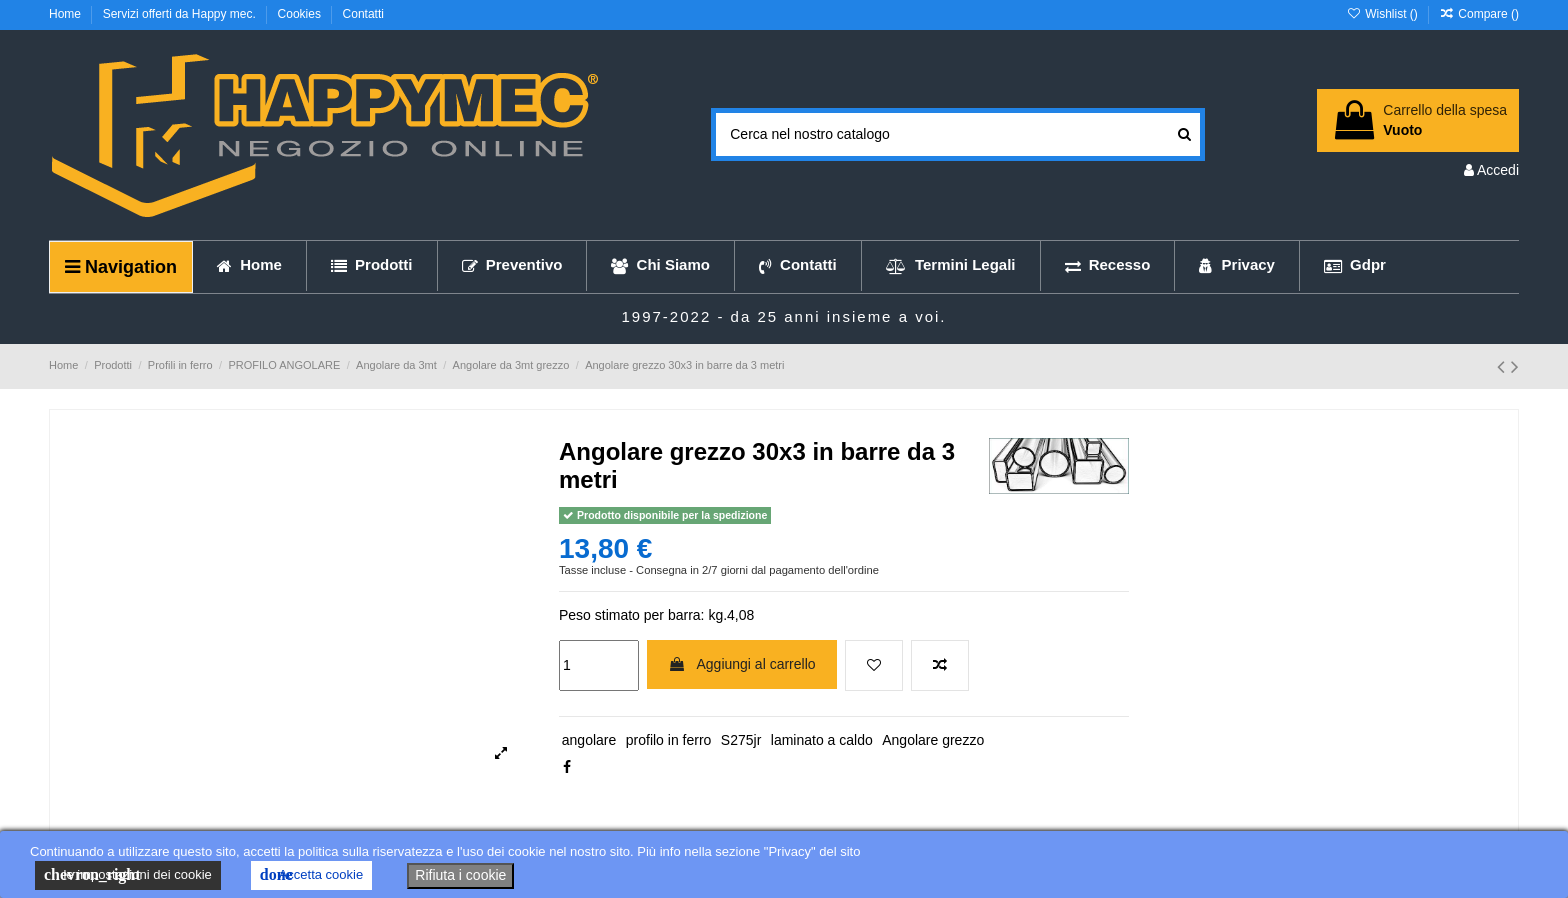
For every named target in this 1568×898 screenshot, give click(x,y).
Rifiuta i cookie (460, 875)
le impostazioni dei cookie (128, 875)
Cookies (301, 14)
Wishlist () (1383, 14)
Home (66, 14)
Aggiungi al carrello (741, 664)
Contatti (363, 14)
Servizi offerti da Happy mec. (181, 14)
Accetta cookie (311, 875)
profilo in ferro (669, 740)
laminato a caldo (822, 740)
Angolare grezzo (933, 740)
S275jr (741, 740)
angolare (589, 740)
